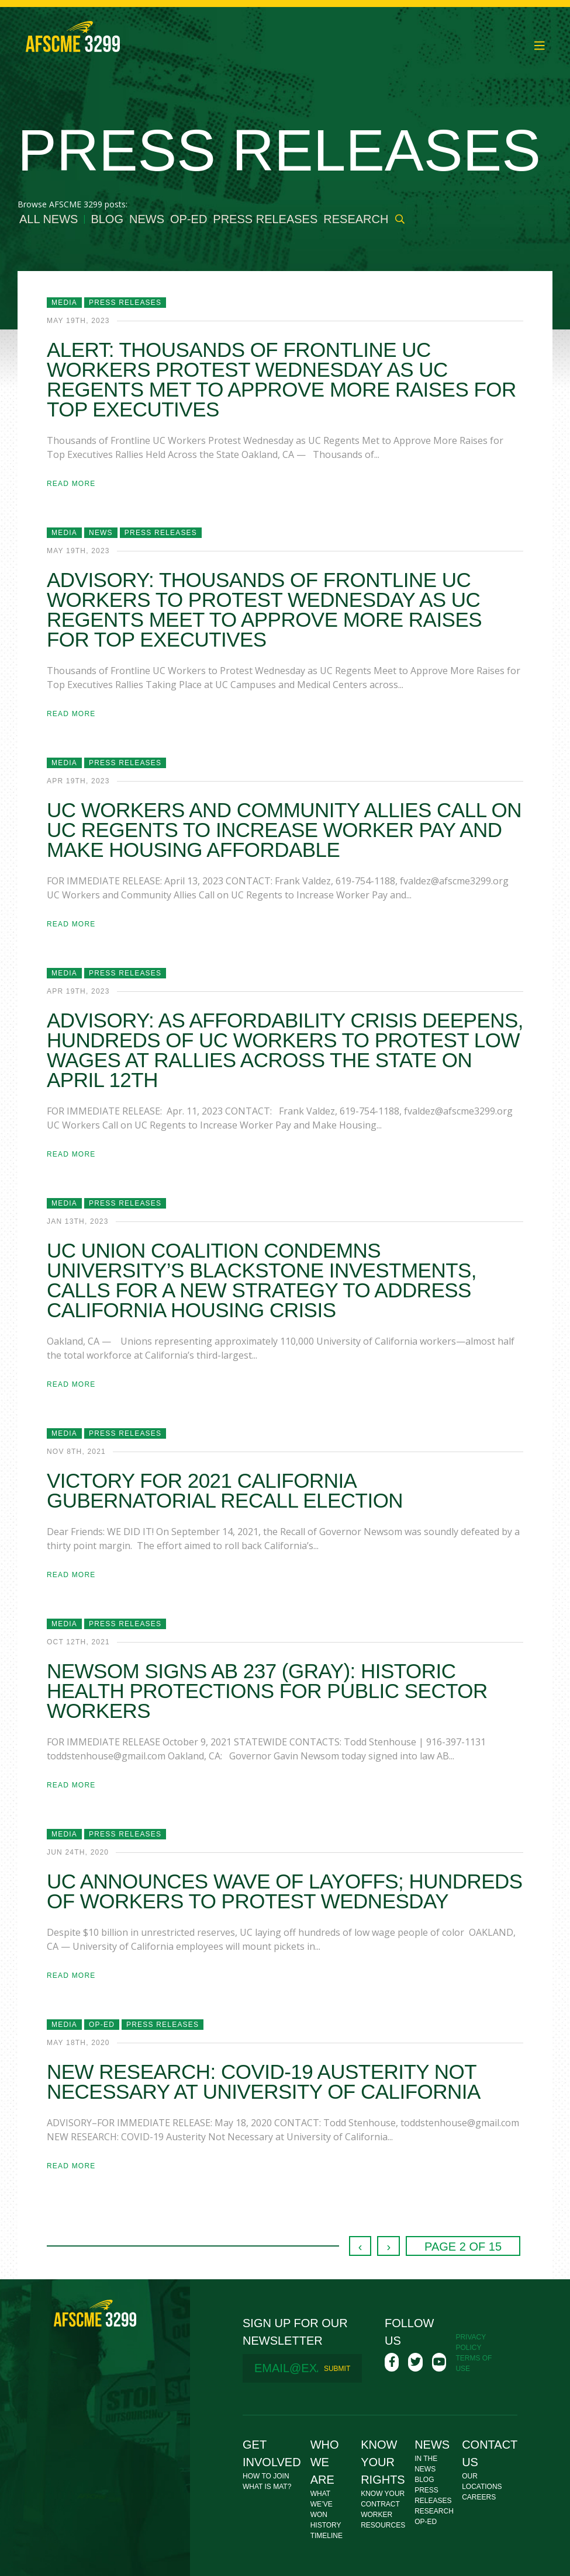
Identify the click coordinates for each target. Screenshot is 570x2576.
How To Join (266, 2476)
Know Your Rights (383, 2462)
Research (355, 219)
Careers (479, 2497)
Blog (107, 219)
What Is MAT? (267, 2487)
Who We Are (324, 2462)
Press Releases (265, 219)
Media (64, 302)
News (146, 219)
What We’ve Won (321, 2504)
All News (48, 219)
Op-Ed (188, 219)
